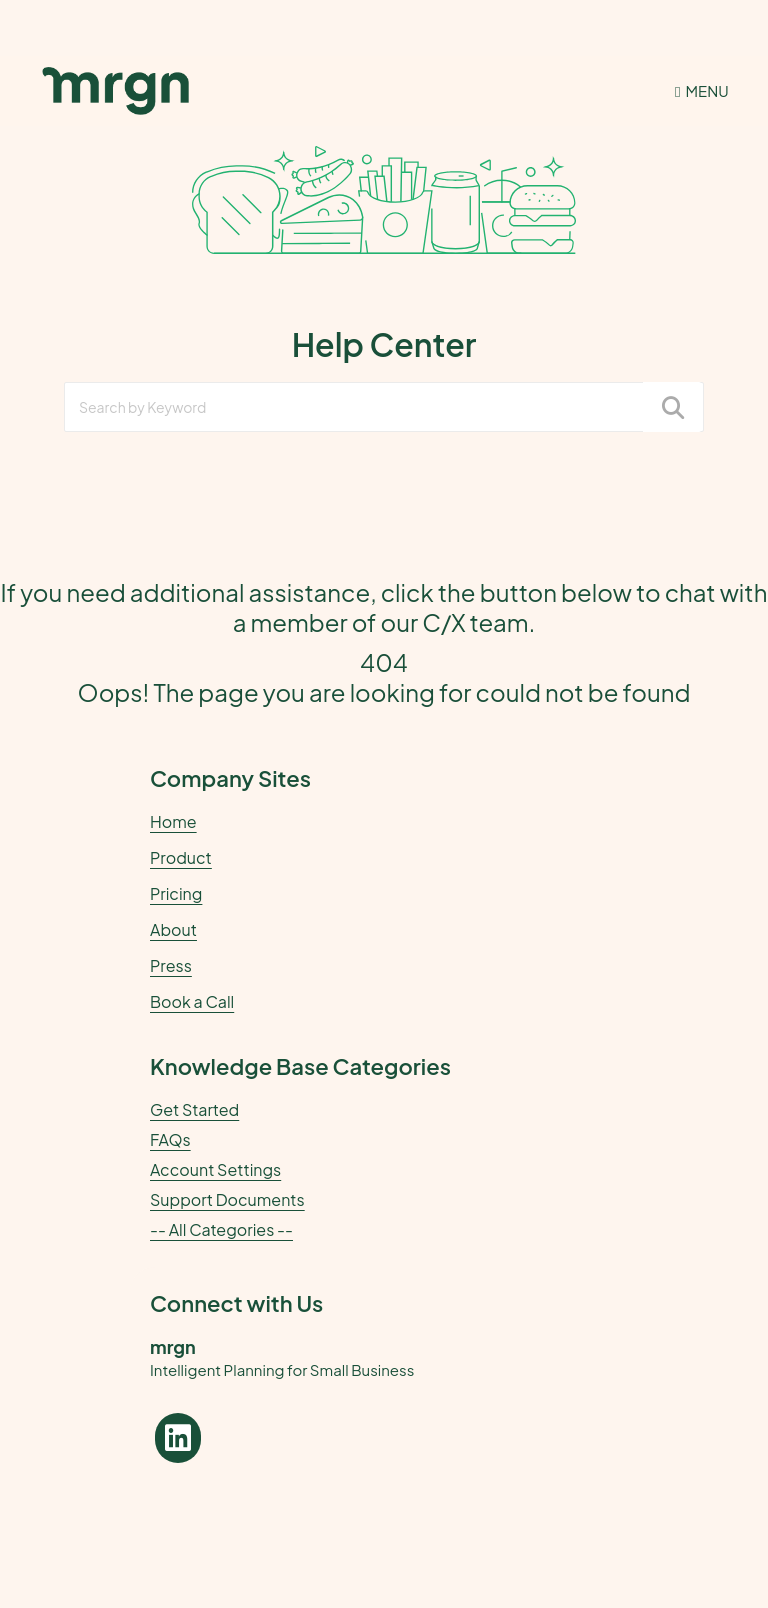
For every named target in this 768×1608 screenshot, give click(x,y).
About (173, 929)
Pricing (176, 893)
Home (173, 821)
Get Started (194, 1110)
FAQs (170, 1140)
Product (181, 857)
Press (171, 965)
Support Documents (227, 1200)
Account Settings (215, 1170)
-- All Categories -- (221, 1230)
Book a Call (192, 1001)
